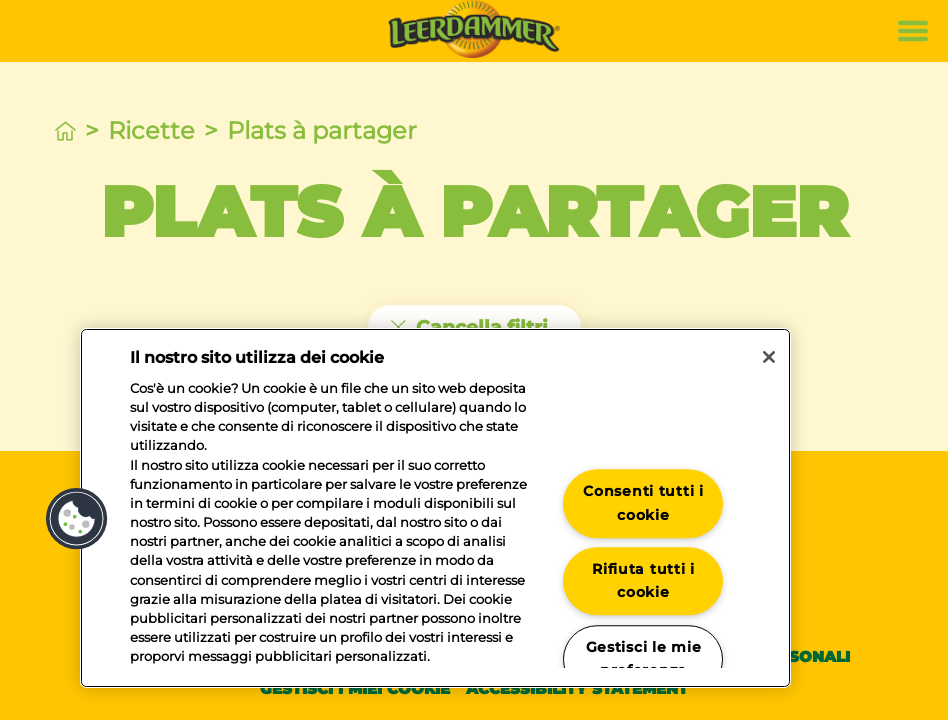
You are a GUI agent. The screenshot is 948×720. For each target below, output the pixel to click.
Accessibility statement (577, 688)
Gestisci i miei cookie (355, 688)
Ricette (151, 130)
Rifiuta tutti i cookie (643, 580)
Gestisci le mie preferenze (644, 658)
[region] (435, 508)
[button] (77, 519)
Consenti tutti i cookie (643, 503)
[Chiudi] (769, 357)
